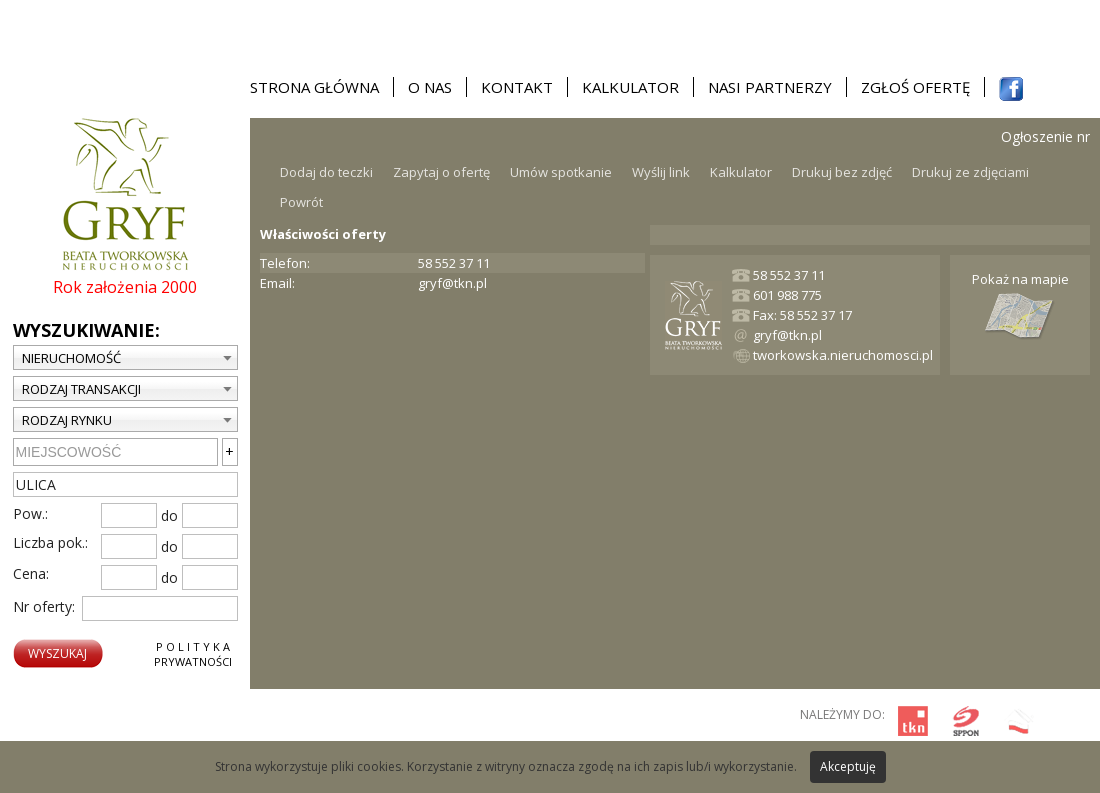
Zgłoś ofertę (915, 87)
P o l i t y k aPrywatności (193, 654)
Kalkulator (630, 87)
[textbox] (125, 484)
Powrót (301, 202)
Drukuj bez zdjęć (842, 172)
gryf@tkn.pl (452, 283)
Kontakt (517, 87)
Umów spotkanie (561, 172)
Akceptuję (848, 766)
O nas (430, 87)
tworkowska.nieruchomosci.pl (843, 355)
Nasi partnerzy (770, 87)
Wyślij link (661, 172)
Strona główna (314, 87)
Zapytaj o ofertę (441, 172)
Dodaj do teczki (326, 172)
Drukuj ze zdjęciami (970, 172)
